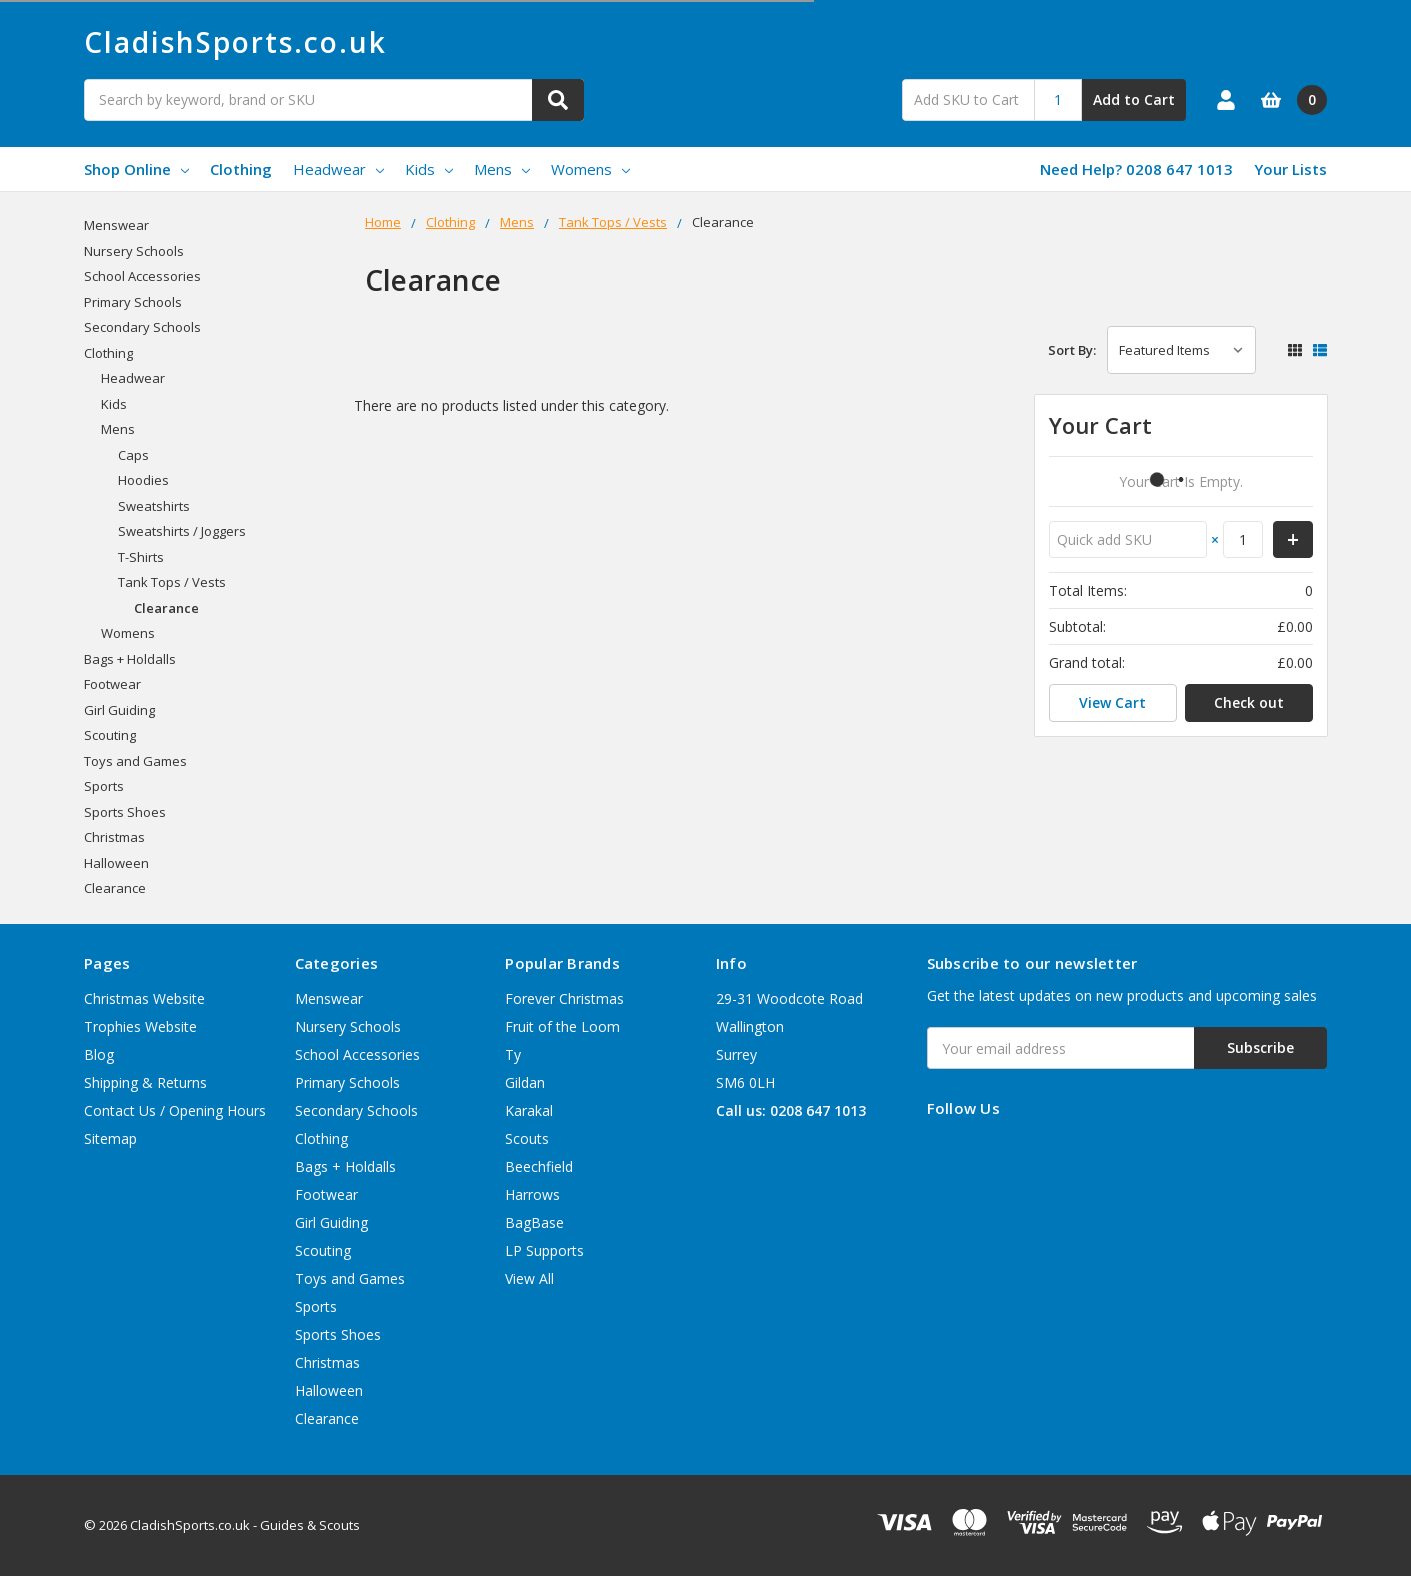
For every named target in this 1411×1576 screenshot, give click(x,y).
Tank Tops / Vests (172, 582)
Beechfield (539, 1166)
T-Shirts (141, 557)
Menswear (116, 225)
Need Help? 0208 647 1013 (1136, 169)
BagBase (534, 1222)
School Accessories (142, 276)
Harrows (532, 1194)
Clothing (241, 169)
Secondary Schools (142, 327)
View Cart (1112, 702)
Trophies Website (140, 1026)
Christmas (114, 837)
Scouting (110, 735)
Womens (590, 169)
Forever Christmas (564, 998)
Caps (133, 455)
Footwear (112, 684)
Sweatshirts (154, 506)
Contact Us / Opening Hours (175, 1110)
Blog (99, 1054)
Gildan (525, 1082)
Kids (429, 169)
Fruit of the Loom (562, 1026)
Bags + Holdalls (130, 659)
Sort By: (1072, 350)
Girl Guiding (119, 710)
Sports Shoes (125, 812)
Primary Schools (133, 302)
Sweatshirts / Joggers (182, 531)
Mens (502, 169)
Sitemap (110, 1138)
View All (529, 1278)
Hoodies (143, 480)
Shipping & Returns (145, 1082)
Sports (104, 786)
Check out (1249, 702)
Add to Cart (1134, 99)
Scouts (527, 1138)
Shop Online (136, 169)
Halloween (116, 863)
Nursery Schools (134, 251)
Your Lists (1290, 169)
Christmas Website (144, 998)
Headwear (338, 169)
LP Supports (544, 1250)
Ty (513, 1054)
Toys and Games (135, 761)
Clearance (166, 608)
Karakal (529, 1110)
